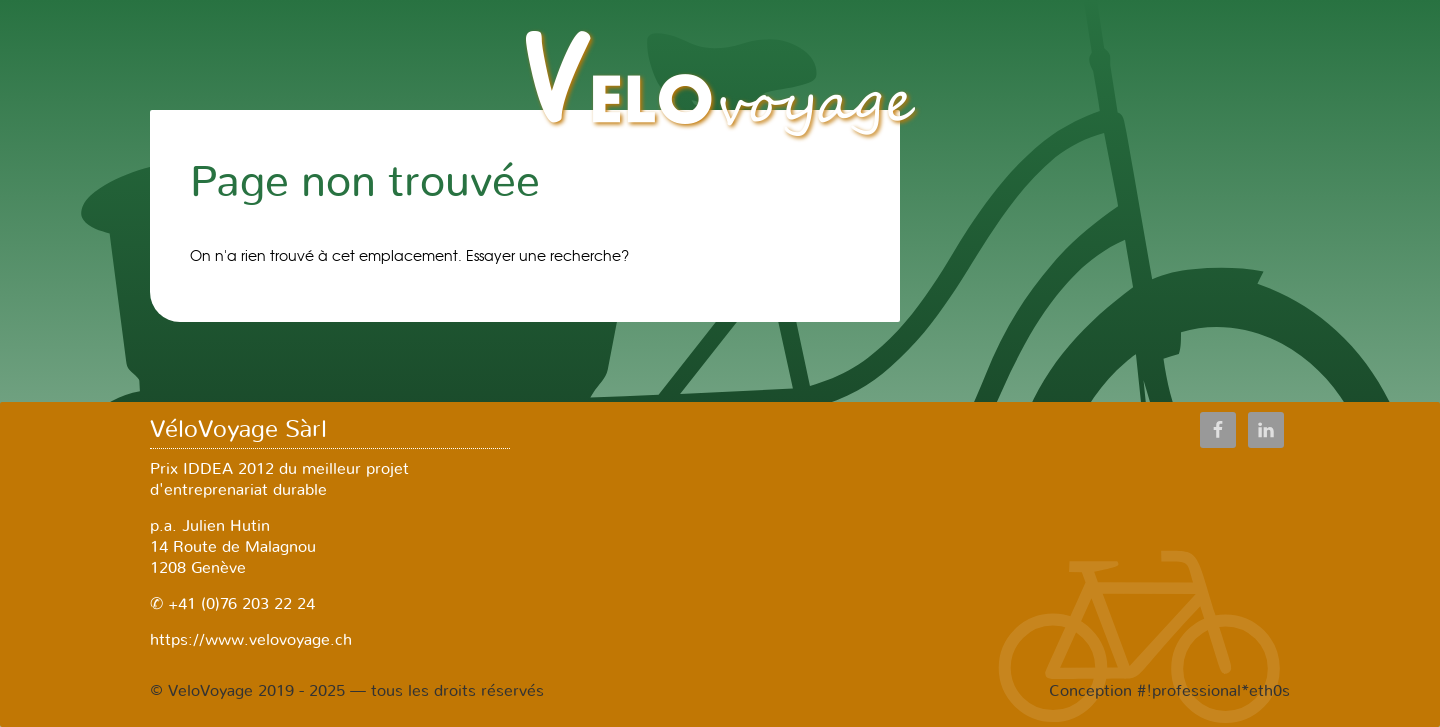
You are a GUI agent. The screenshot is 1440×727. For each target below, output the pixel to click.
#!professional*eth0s (1213, 691)
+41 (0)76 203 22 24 (239, 604)
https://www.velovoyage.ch (251, 640)
